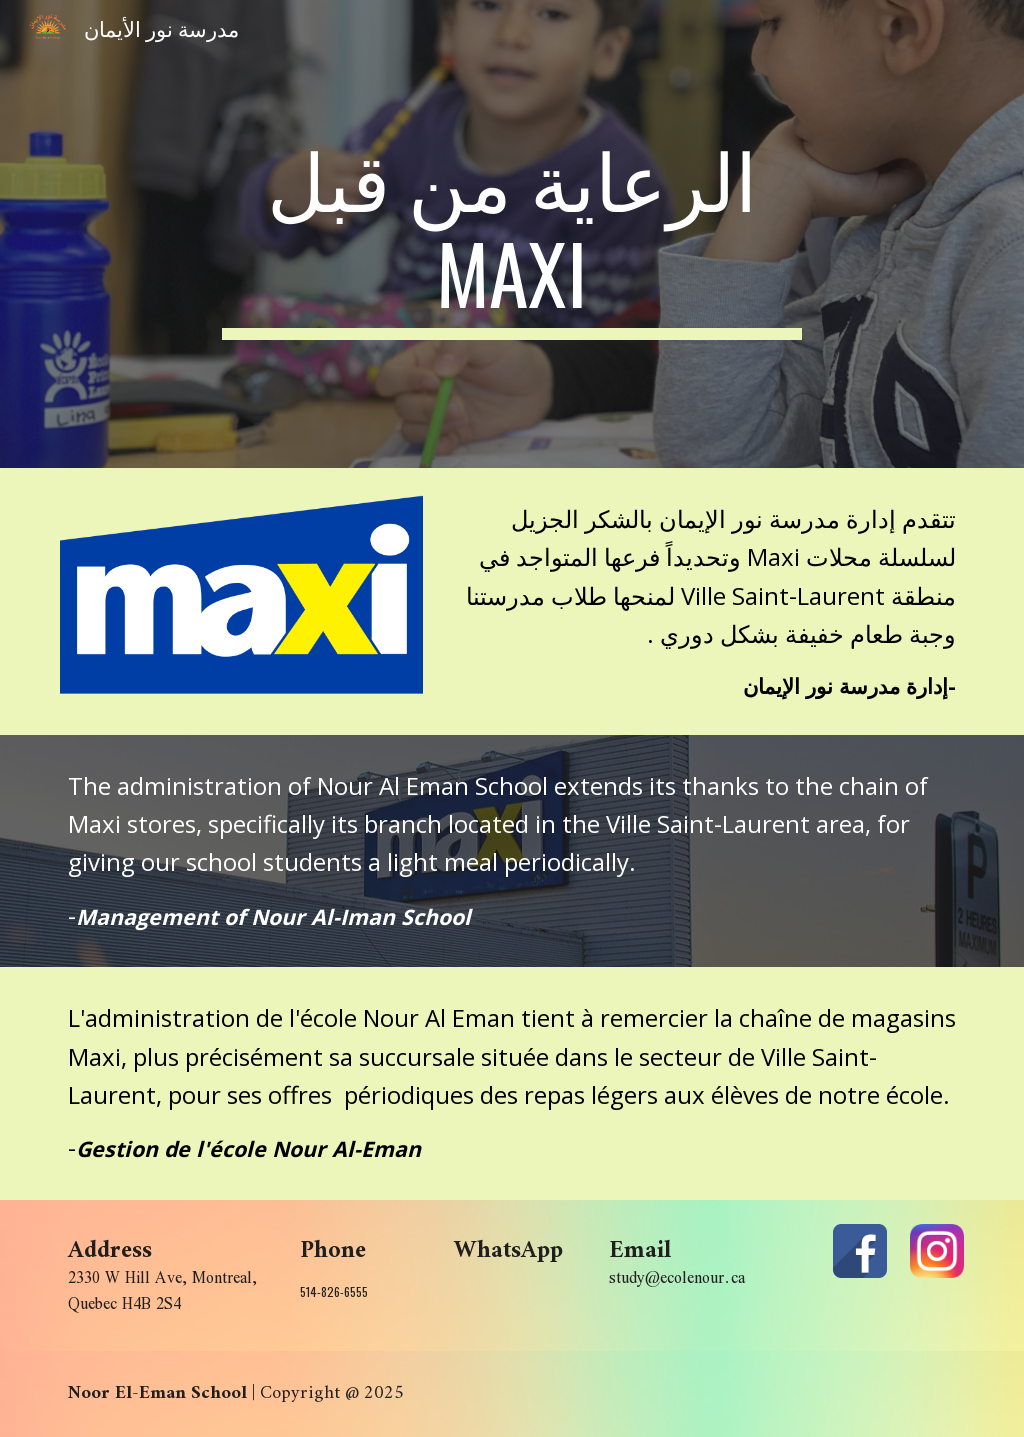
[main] (511, 234)
